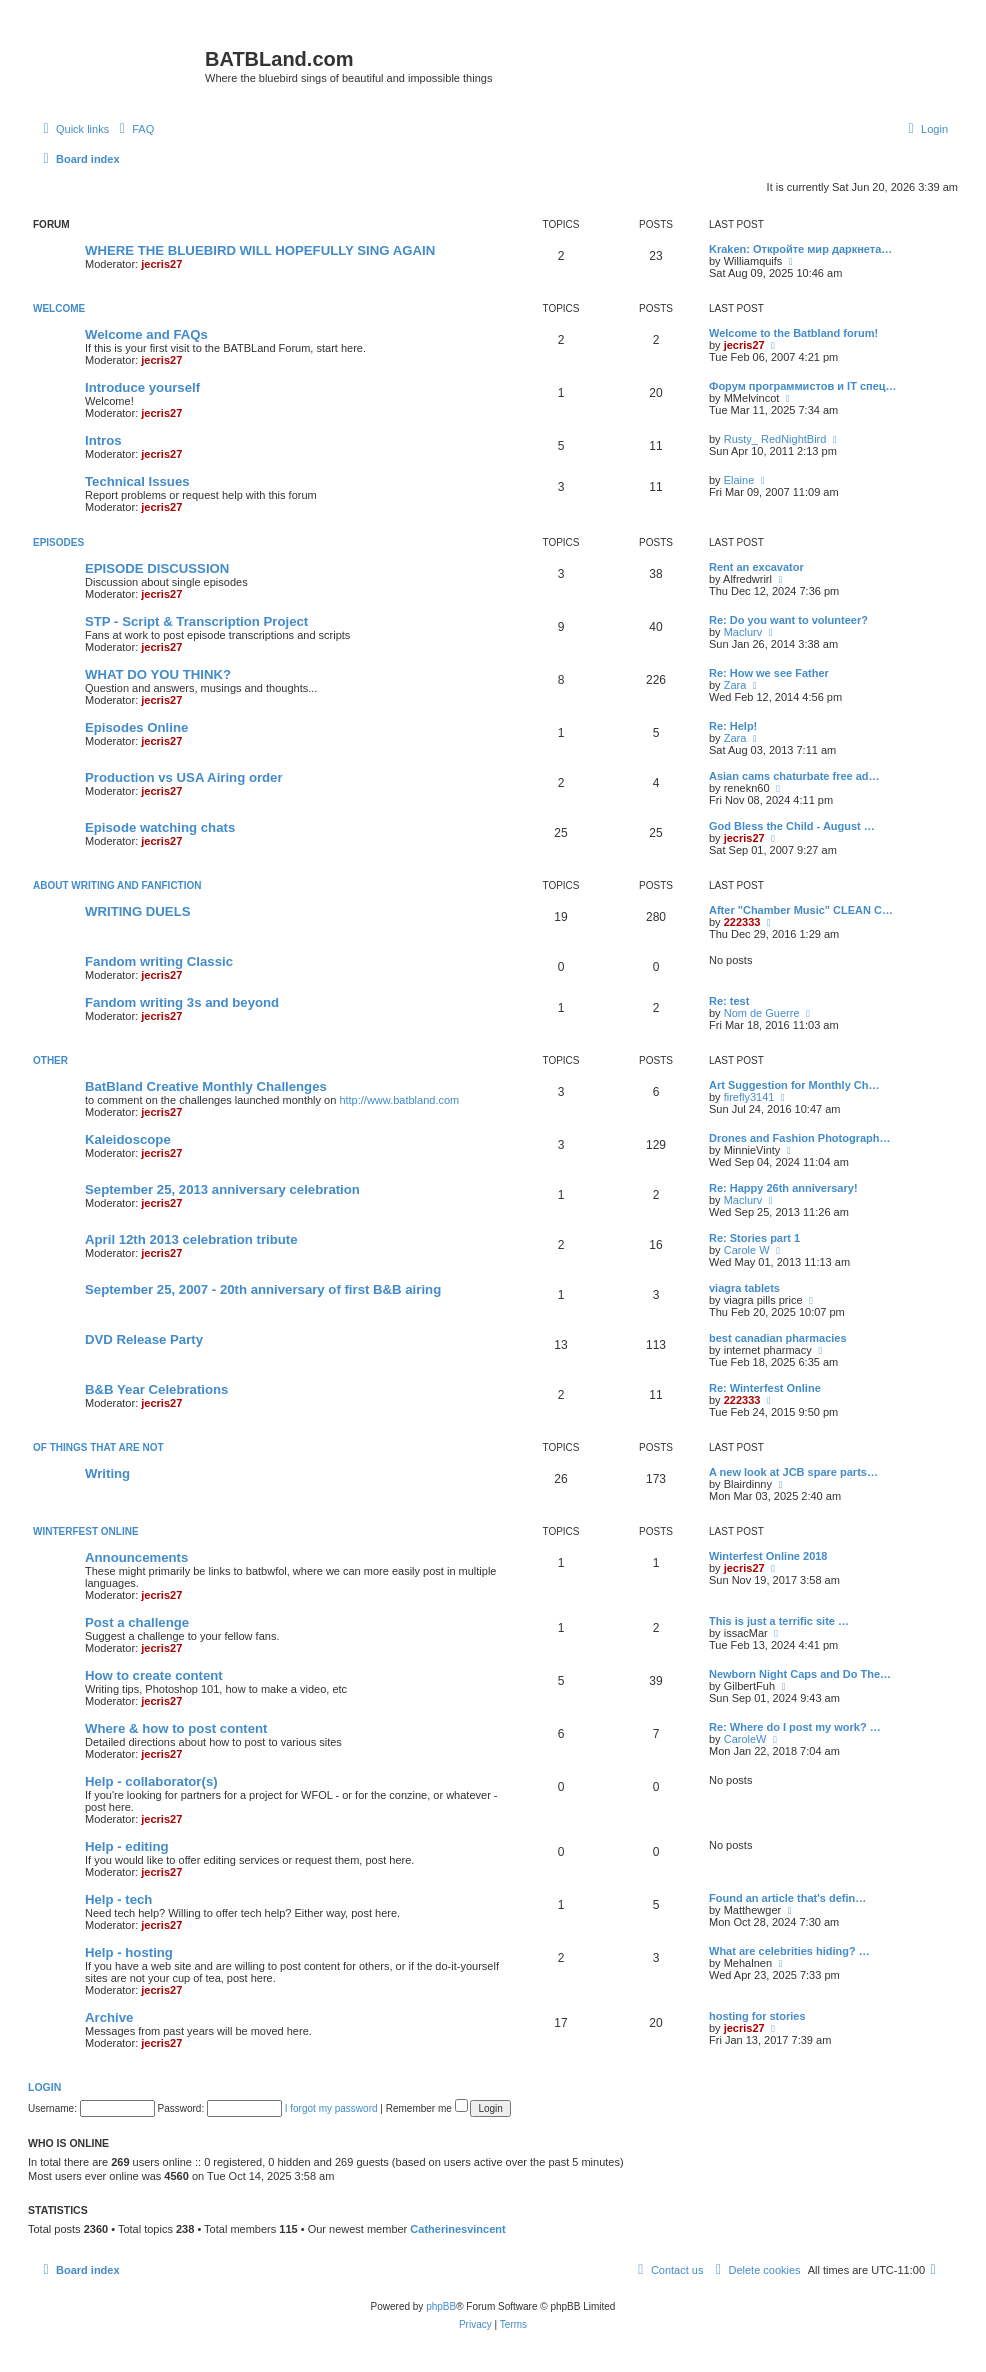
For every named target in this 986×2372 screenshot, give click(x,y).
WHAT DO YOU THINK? (158, 674)
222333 (742, 922)
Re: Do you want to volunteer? (788, 620)
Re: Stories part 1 (754, 1238)
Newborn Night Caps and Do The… (800, 1674)
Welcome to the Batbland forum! (793, 333)
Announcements (136, 1557)
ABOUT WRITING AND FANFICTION (117, 885)
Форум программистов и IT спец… (803, 386)
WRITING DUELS (138, 911)
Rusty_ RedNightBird (775, 439)
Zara (735, 685)
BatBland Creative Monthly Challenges (206, 1086)
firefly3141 (749, 1097)
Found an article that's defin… (787, 1898)
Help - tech (118, 1899)
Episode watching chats (160, 827)
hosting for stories (757, 2016)
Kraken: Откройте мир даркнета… (800, 249)
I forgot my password (331, 2108)
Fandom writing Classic (159, 961)
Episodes (58, 542)
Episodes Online (136, 727)
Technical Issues (137, 481)
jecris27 (161, 264)
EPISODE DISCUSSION (157, 568)
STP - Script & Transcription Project (196, 621)
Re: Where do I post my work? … (795, 1727)
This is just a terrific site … (779, 1621)
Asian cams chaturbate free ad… (794, 776)
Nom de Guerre (762, 1013)
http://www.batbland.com (399, 1100)
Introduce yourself (142, 387)
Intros (103, 440)
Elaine (739, 480)
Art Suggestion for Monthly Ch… (794, 1085)
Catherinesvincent (457, 2229)
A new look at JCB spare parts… (793, 1472)
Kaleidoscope (128, 1139)
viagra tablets (744, 1288)
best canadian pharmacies (778, 1338)
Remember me (427, 2108)
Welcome (59, 308)
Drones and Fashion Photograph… (800, 1138)
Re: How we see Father (769, 673)
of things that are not (98, 1447)
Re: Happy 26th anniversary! (783, 1188)
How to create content (154, 1675)
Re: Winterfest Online (765, 1388)
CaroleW (745, 1739)
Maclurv (743, 632)
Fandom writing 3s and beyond (182, 1002)
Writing (107, 1473)
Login (44, 2087)
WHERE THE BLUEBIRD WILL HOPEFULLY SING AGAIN (260, 250)
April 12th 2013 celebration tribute (191, 1239)
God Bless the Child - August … (792, 826)
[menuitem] (134, 129)
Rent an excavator (756, 567)
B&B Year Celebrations (156, 1389)
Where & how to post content (176, 1728)
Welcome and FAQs (146, 334)
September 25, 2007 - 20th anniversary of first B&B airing (263, 1289)
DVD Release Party (144, 1339)
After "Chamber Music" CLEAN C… (801, 910)
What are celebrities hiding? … (789, 1951)
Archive (109, 2017)
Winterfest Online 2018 (768, 1556)
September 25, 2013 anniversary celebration (222, 1189)
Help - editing (127, 1846)
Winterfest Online (86, 1531)
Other (50, 1060)
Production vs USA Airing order (184, 777)
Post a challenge (137, 1622)
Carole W (747, 1250)
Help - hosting (129, 1952)
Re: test (729, 1001)
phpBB (441, 2306)
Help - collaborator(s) (151, 1781)
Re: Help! (733, 726)
